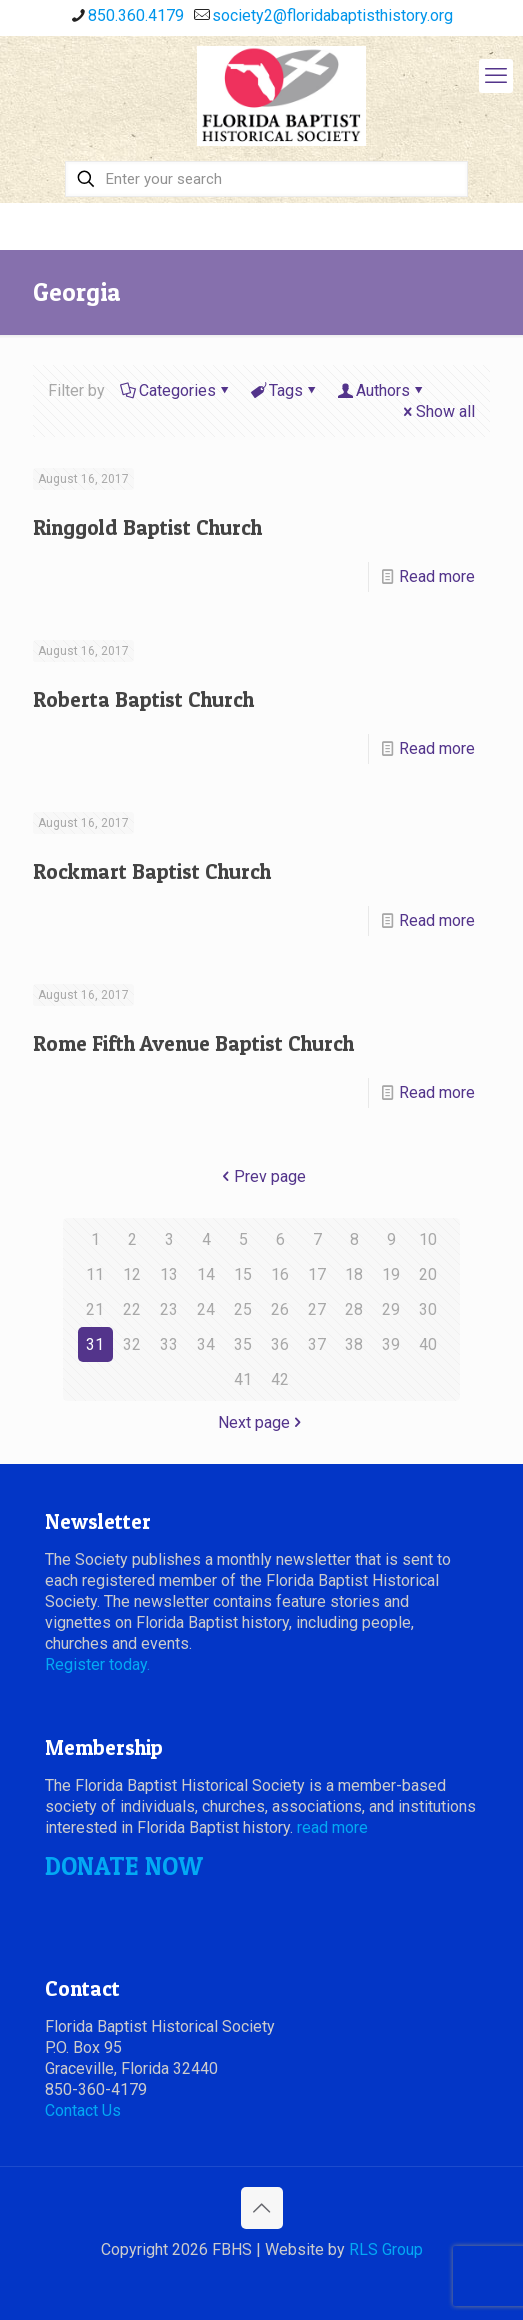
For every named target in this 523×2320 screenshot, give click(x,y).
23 (169, 1309)
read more (332, 1827)
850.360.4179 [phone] (136, 15)
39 (391, 1344)
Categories (176, 390)
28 (354, 1309)
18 (354, 1274)
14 (206, 1274)
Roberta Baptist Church (143, 699)
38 (354, 1344)
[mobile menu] (496, 76)
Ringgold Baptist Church (147, 527)
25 (243, 1309)
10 (428, 1239)
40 (428, 1344)
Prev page (262, 1176)
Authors (381, 390)
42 (280, 1379)
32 (132, 1344)
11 (95, 1274)
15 (243, 1274)
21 (95, 1309)
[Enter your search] (266, 179)
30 (428, 1309)
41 (243, 1379)
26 (280, 1309)
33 (169, 1344)
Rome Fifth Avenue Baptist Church (193, 1043)
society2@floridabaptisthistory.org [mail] (332, 15)
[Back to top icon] (262, 2208)
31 (95, 1344)
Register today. (97, 1664)
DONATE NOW (124, 1866)
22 (132, 1309)
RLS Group (386, 2249)
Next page (262, 1422)
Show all (437, 411)
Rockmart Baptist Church (152, 871)
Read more (437, 576)
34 (206, 1344)
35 (243, 1344)
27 (317, 1309)
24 (206, 1309)
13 (169, 1274)
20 (428, 1274)
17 (317, 1274)
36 (280, 1344)
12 (132, 1274)
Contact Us (83, 2110)
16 (280, 1274)
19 (391, 1274)
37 (317, 1344)
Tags (284, 390)
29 (391, 1309)
